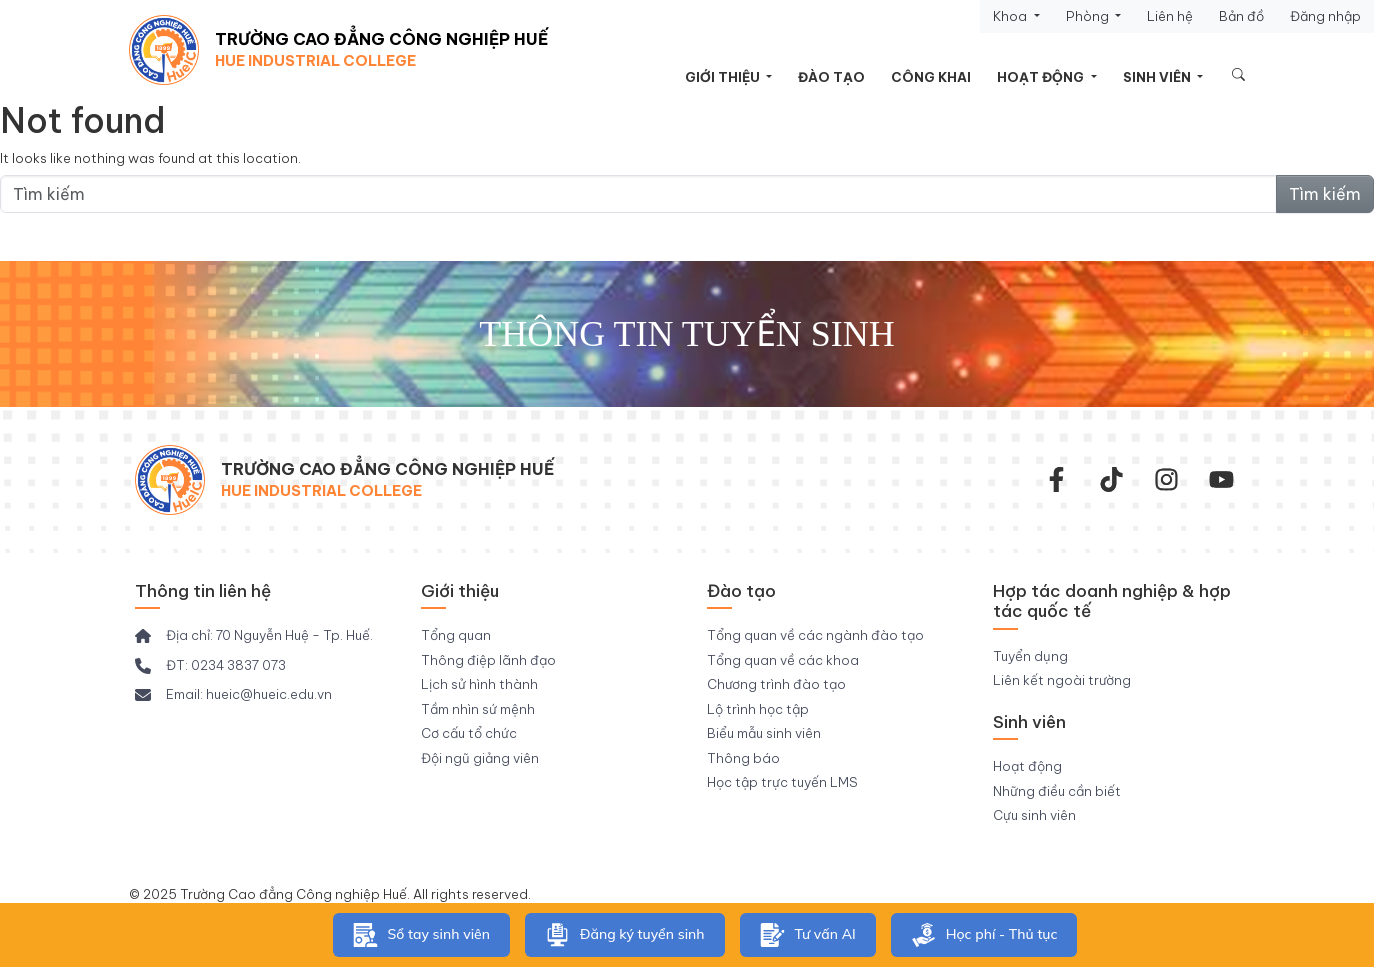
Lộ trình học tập (758, 709)
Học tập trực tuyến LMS (782, 782)
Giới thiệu (724, 77)
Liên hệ (1170, 16)
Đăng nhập (1325, 16)
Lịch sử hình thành (479, 684)
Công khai (931, 77)
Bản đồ (1241, 16)
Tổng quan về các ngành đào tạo (815, 635)
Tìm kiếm (1325, 194)
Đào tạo (831, 77)
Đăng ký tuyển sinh (625, 935)
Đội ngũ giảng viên (480, 758)
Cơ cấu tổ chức (469, 733)
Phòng (1089, 16)
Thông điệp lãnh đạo (488, 660)
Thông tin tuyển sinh (687, 334)
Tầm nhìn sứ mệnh (478, 709)
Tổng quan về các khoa (783, 660)
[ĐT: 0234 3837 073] (210, 666)
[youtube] (1221, 479)
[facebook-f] (1056, 479)
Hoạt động (1042, 77)
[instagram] (1166, 479)
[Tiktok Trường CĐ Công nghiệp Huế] (1111, 479)
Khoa (1011, 16)
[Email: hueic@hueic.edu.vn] (233, 695)
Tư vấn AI (808, 935)
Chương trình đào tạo (776, 684)
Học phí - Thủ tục (984, 935)
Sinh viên (1158, 77)
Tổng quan (456, 635)
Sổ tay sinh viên (421, 935)
